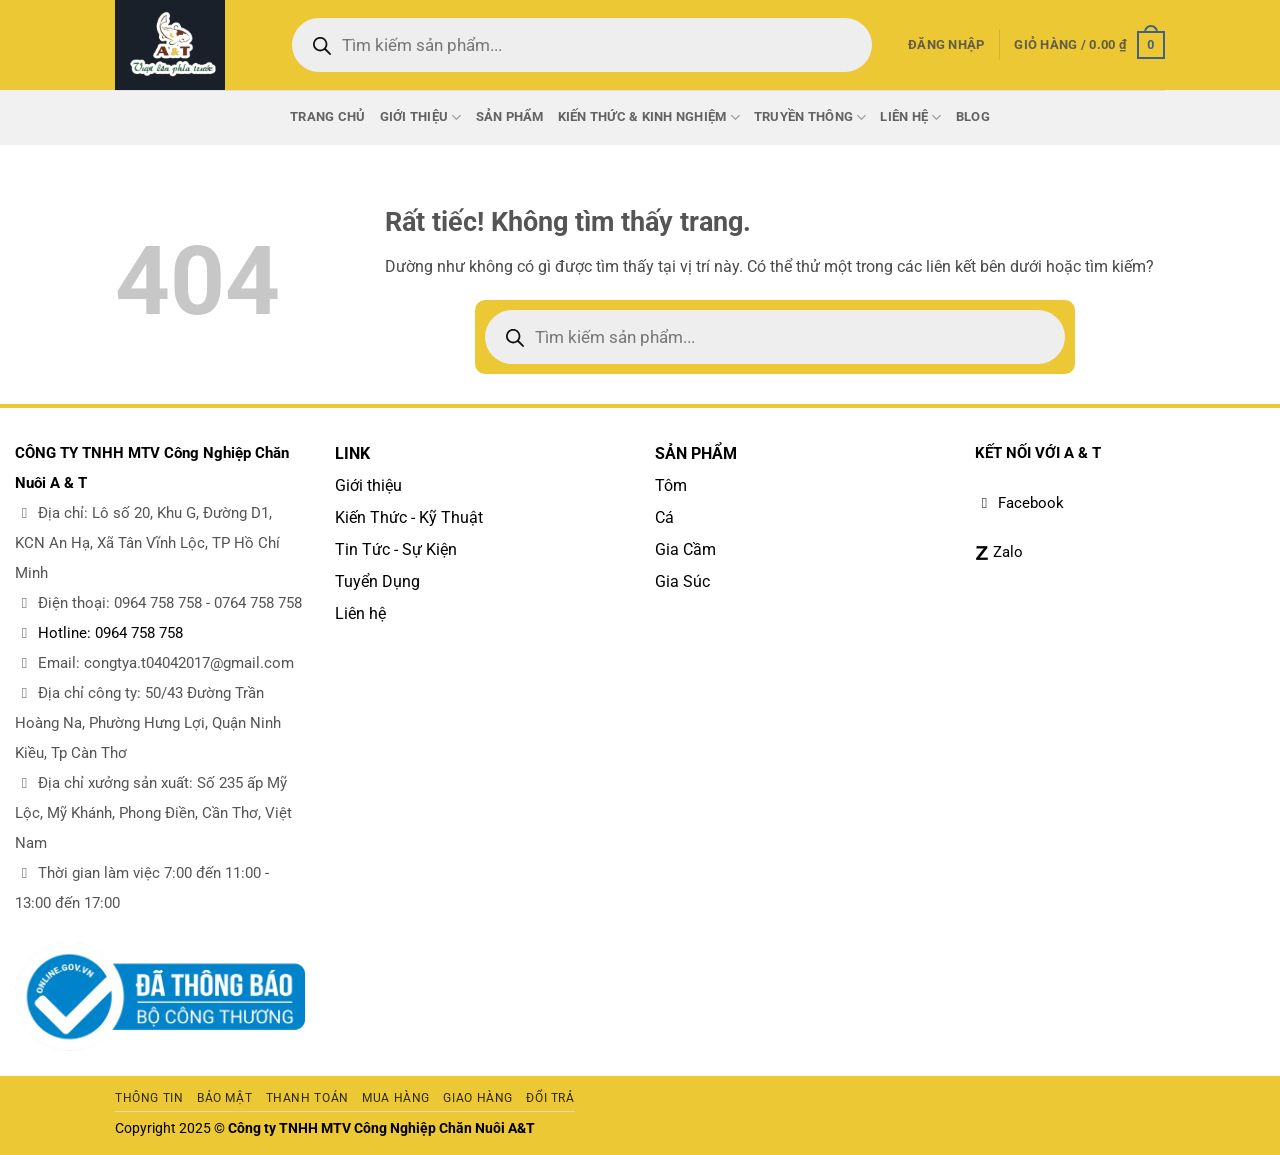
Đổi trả (550, 1098)
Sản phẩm (510, 116)
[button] (946, 45)
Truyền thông (810, 117)
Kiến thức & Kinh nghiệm (649, 117)
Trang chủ (327, 116)
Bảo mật (224, 1098)
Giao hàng (478, 1098)
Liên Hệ (910, 117)
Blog (973, 116)
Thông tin (149, 1098)
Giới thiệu (421, 117)
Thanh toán (307, 1098)
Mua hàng (396, 1098)
